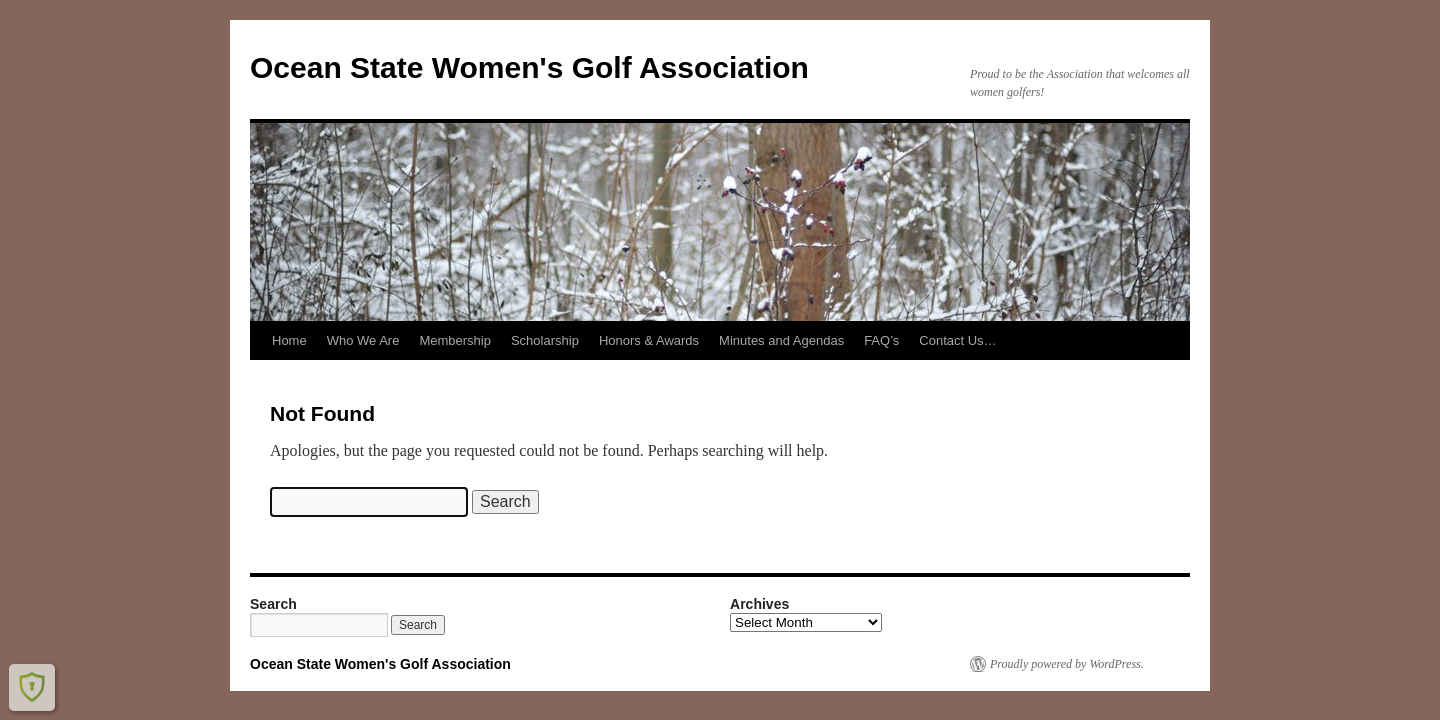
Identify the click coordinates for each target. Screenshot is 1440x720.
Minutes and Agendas (781, 340)
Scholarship (545, 340)
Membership (455, 340)
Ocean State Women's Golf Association (529, 67)
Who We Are (363, 340)
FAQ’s (881, 340)
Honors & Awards (649, 340)
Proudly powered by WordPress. (1067, 664)
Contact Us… (957, 340)
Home (289, 340)
